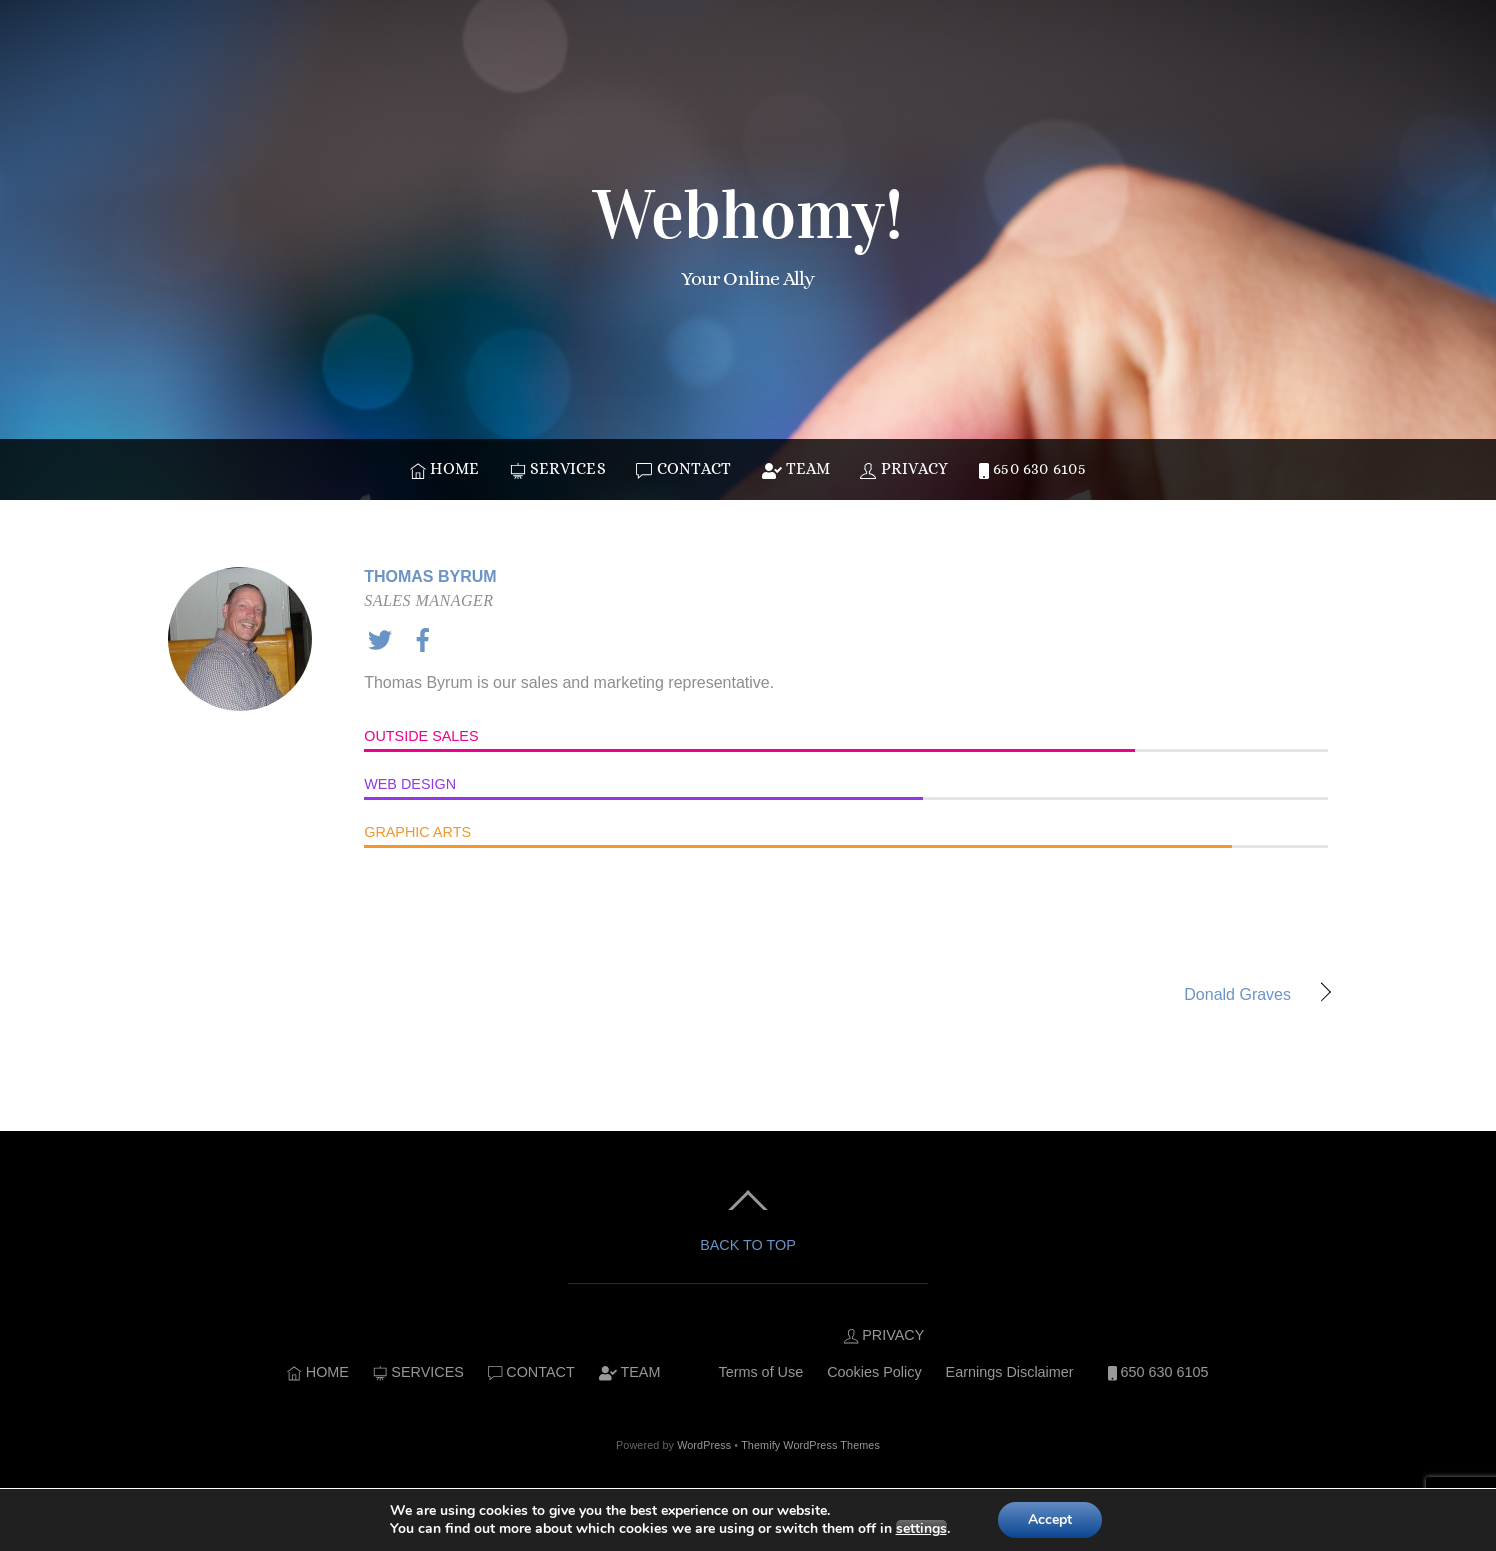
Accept (1050, 1519)
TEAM (796, 468)
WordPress (704, 1445)
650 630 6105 (1032, 468)
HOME (444, 468)
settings (921, 1529)
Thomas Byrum (430, 576)
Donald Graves (1037, 996)
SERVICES (558, 468)
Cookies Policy (874, 1372)
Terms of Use (760, 1372)
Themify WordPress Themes (810, 1445)
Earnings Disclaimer (1010, 1372)
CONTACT (683, 468)
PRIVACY (904, 468)
